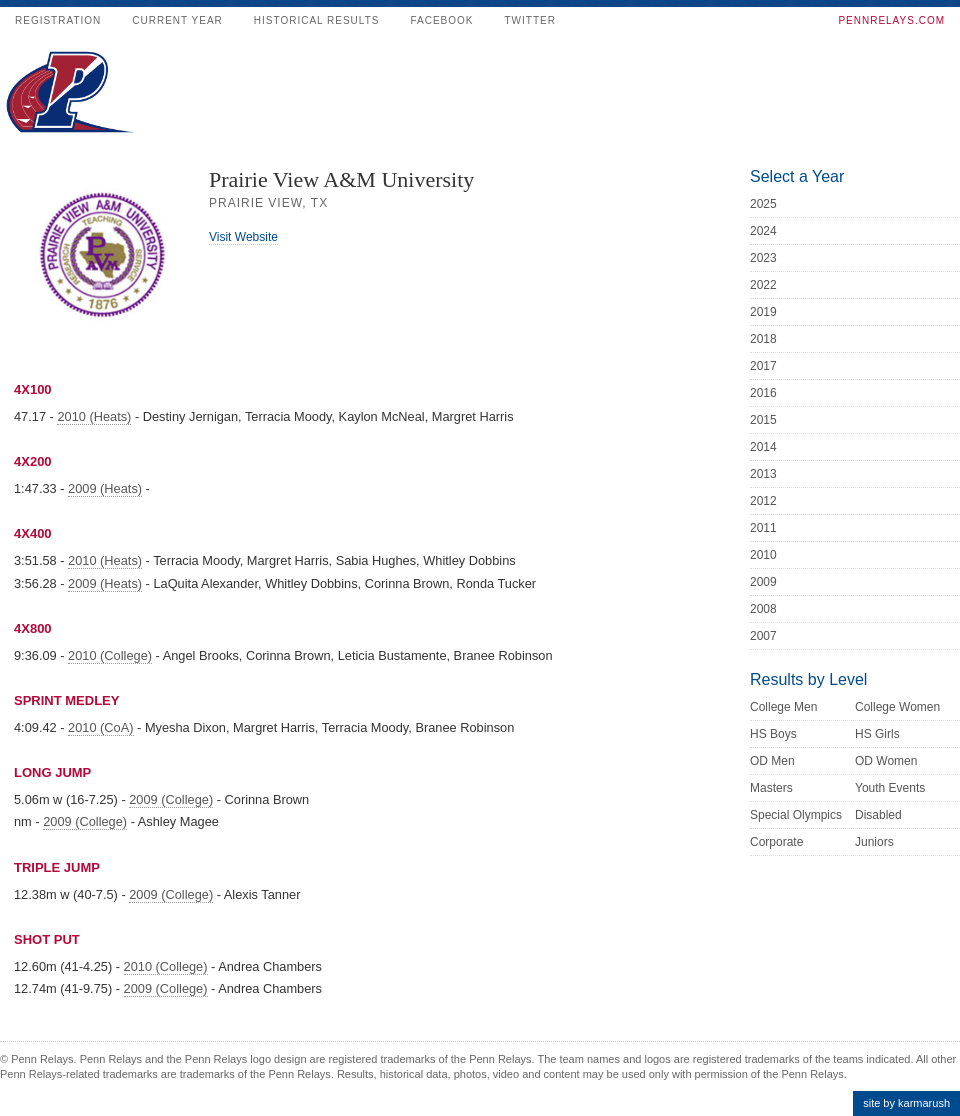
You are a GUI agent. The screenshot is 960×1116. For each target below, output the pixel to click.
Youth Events (890, 788)
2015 (763, 420)
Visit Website (243, 237)
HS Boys (773, 734)
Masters (771, 788)
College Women (897, 707)
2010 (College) (110, 655)
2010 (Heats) (94, 416)
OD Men (772, 761)
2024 (763, 231)
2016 (763, 393)
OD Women (886, 761)
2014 (763, 447)
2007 (763, 636)
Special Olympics (796, 815)
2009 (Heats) (105, 488)
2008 (763, 609)
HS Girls (877, 734)
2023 (763, 258)
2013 (763, 474)
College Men (783, 707)
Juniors (874, 842)
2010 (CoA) (100, 727)
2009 (763, 582)
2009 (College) (171, 799)
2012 (763, 501)
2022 (763, 285)
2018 (763, 339)
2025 (763, 204)
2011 (763, 528)
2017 (763, 366)
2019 (763, 312)
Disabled (878, 815)
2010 (763, 555)
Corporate (776, 842)
